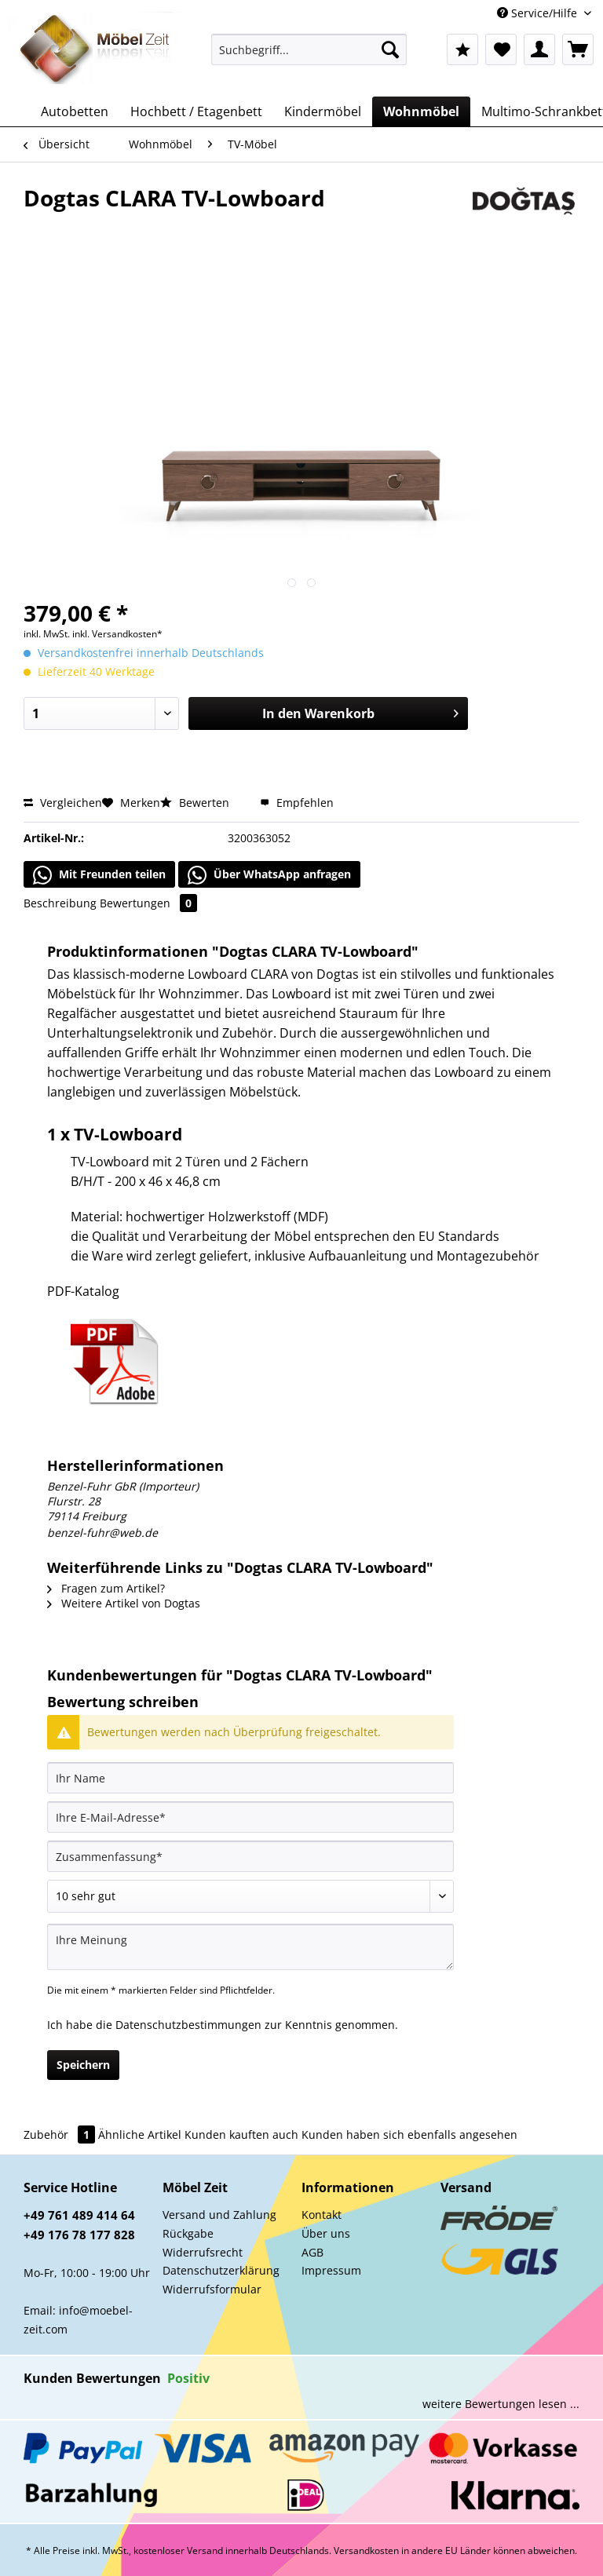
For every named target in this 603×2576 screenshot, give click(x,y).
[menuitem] (309, 57)
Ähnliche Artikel (139, 2134)
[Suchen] (390, 49)
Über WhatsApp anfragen (269, 875)
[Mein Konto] (539, 49)
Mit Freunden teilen (99, 875)
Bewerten (196, 802)
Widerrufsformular (212, 2289)
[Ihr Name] (250, 1777)
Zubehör (61, 2134)
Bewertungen (148, 903)
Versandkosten (366, 2550)
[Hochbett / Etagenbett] (196, 111)
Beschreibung (60, 903)
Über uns (326, 2233)
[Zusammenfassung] (250, 1856)
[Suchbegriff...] (309, 49)
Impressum (331, 2270)
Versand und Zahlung (219, 2214)
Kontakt (322, 2214)
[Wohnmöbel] (421, 111)
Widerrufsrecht (203, 2252)
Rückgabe (188, 2233)
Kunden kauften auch (241, 2134)
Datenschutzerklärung (221, 2270)
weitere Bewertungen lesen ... (500, 2403)
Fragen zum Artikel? (106, 1588)
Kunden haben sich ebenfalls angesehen (409, 2134)
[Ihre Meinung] (250, 1947)
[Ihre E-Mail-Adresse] (250, 1817)
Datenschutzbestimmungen (188, 2024)
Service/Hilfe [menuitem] (538, 12)
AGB (312, 2252)
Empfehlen (297, 802)
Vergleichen (63, 802)
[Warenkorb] (578, 49)
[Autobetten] (74, 111)
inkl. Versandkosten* (117, 633)
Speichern (83, 2064)
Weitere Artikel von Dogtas (123, 1603)
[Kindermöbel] (322, 111)
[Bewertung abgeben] (250, 1896)
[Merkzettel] (501, 49)
